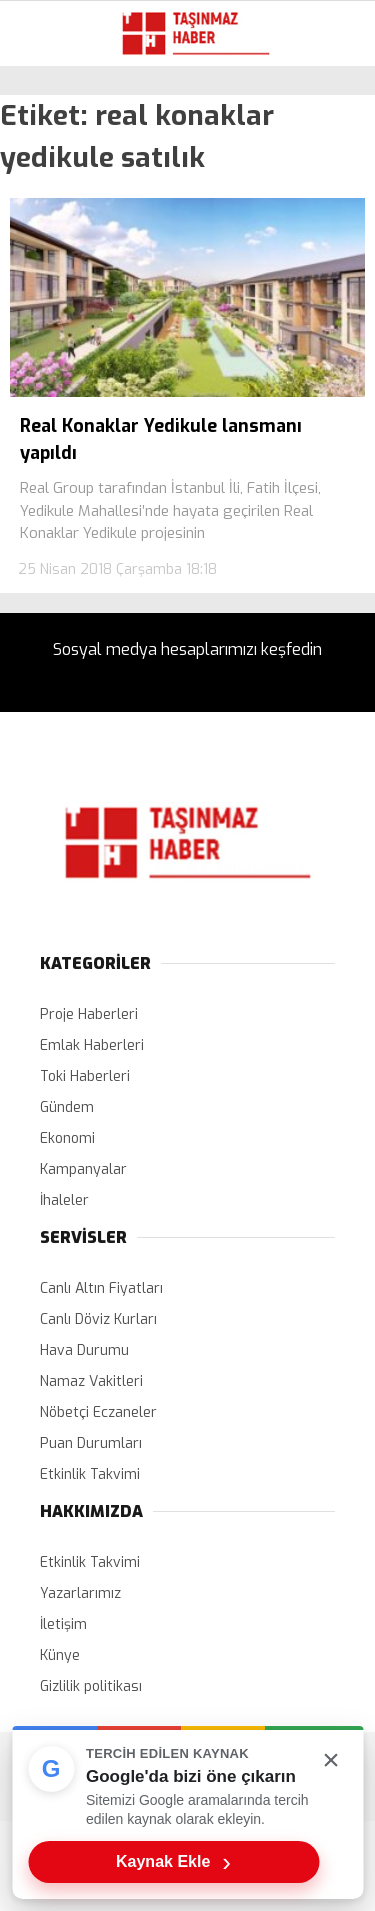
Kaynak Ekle (173, 1862)
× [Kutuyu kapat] (331, 1759)
